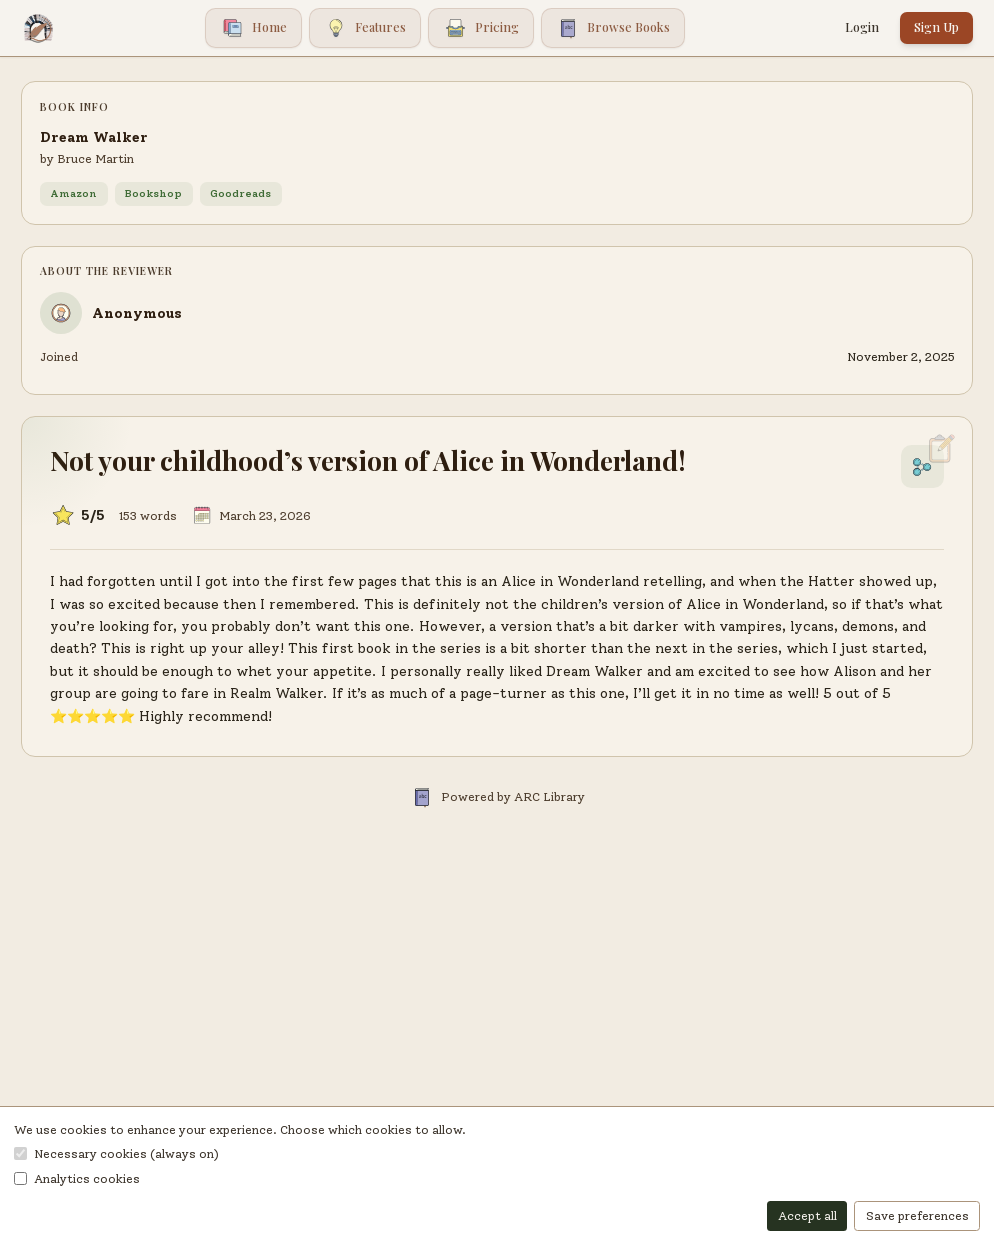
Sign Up (936, 27)
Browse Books (613, 28)
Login (862, 27)
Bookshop (153, 193)
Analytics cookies (77, 1178)
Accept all (807, 1215)
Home (253, 28)
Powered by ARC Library (497, 797)
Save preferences (917, 1215)
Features (365, 28)
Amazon (73, 193)
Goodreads (240, 193)
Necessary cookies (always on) (116, 1153)
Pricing (481, 28)
